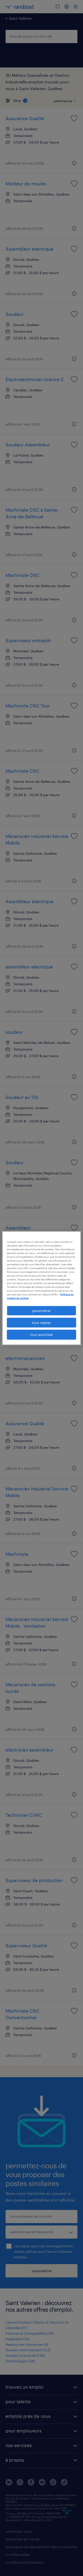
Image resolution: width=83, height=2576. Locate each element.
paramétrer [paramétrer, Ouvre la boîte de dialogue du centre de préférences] (41, 1310)
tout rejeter (41, 1322)
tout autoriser (41, 1334)
